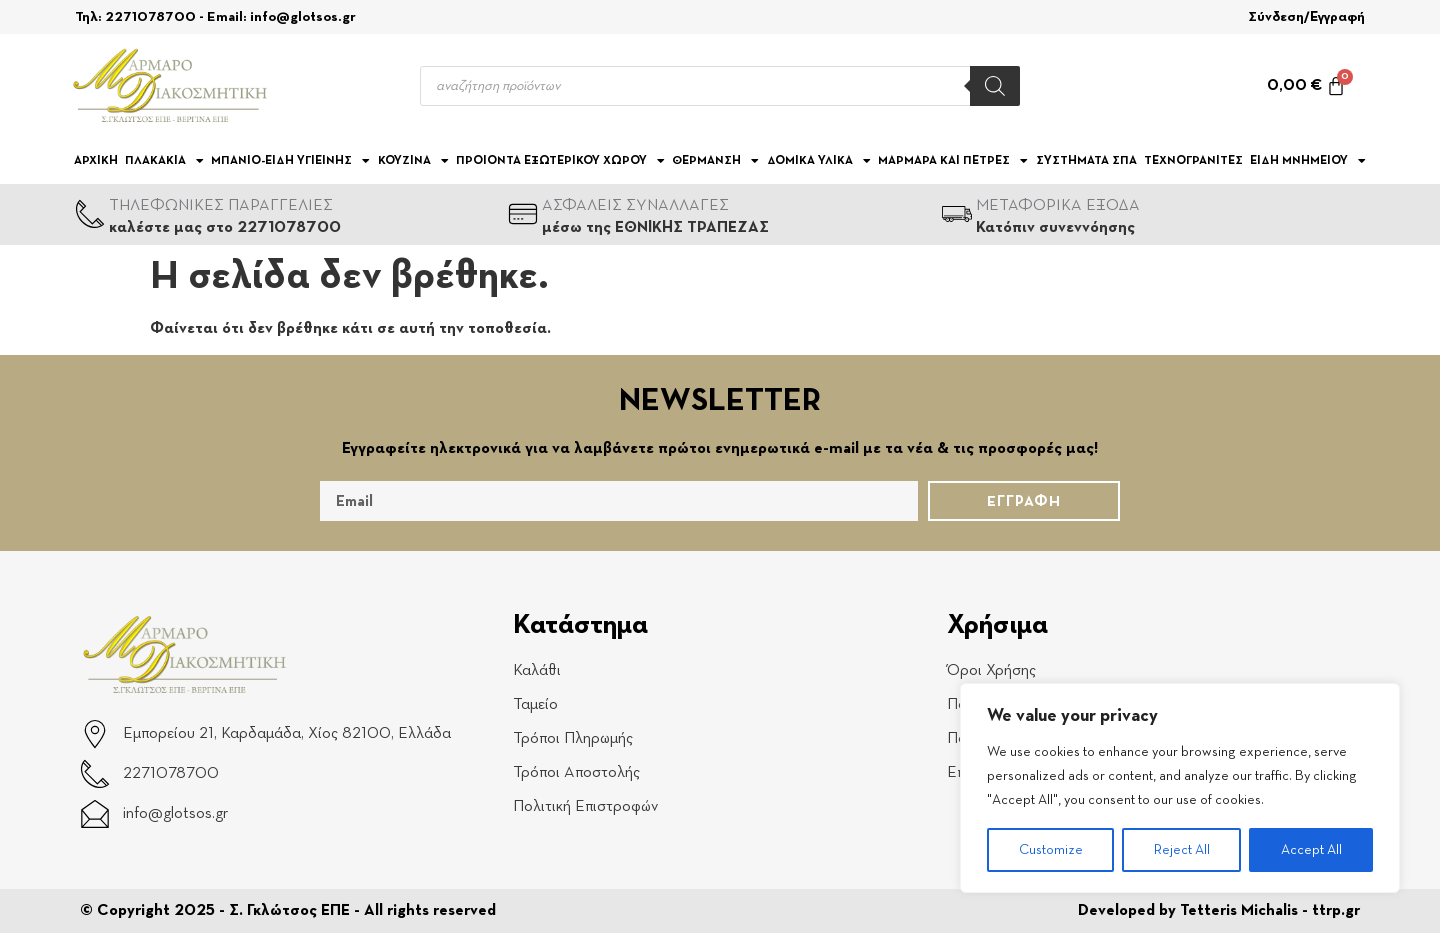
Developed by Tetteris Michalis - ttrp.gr (1219, 911)
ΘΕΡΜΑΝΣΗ (715, 161)
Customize (1051, 850)
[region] (1180, 788)
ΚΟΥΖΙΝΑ (413, 161)
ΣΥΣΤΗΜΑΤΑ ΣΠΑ (1086, 161)
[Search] (995, 86)
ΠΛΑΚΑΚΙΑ (164, 161)
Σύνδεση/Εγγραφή (1306, 17)
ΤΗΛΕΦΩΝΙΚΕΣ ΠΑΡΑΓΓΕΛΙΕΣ (221, 206)
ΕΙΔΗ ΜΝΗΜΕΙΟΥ (1308, 161)
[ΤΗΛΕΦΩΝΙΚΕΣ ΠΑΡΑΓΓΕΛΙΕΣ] (90, 214)
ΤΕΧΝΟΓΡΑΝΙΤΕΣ (1193, 161)
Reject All (1182, 850)
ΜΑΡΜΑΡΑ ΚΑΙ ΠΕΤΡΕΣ (953, 161)
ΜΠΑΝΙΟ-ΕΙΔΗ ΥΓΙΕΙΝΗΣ (290, 161)
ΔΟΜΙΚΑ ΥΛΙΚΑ (819, 161)
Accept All (1311, 850)
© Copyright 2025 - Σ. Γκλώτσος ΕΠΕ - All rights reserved (288, 911)
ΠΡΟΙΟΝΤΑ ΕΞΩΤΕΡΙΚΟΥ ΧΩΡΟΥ (560, 161)
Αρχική (96, 161)
